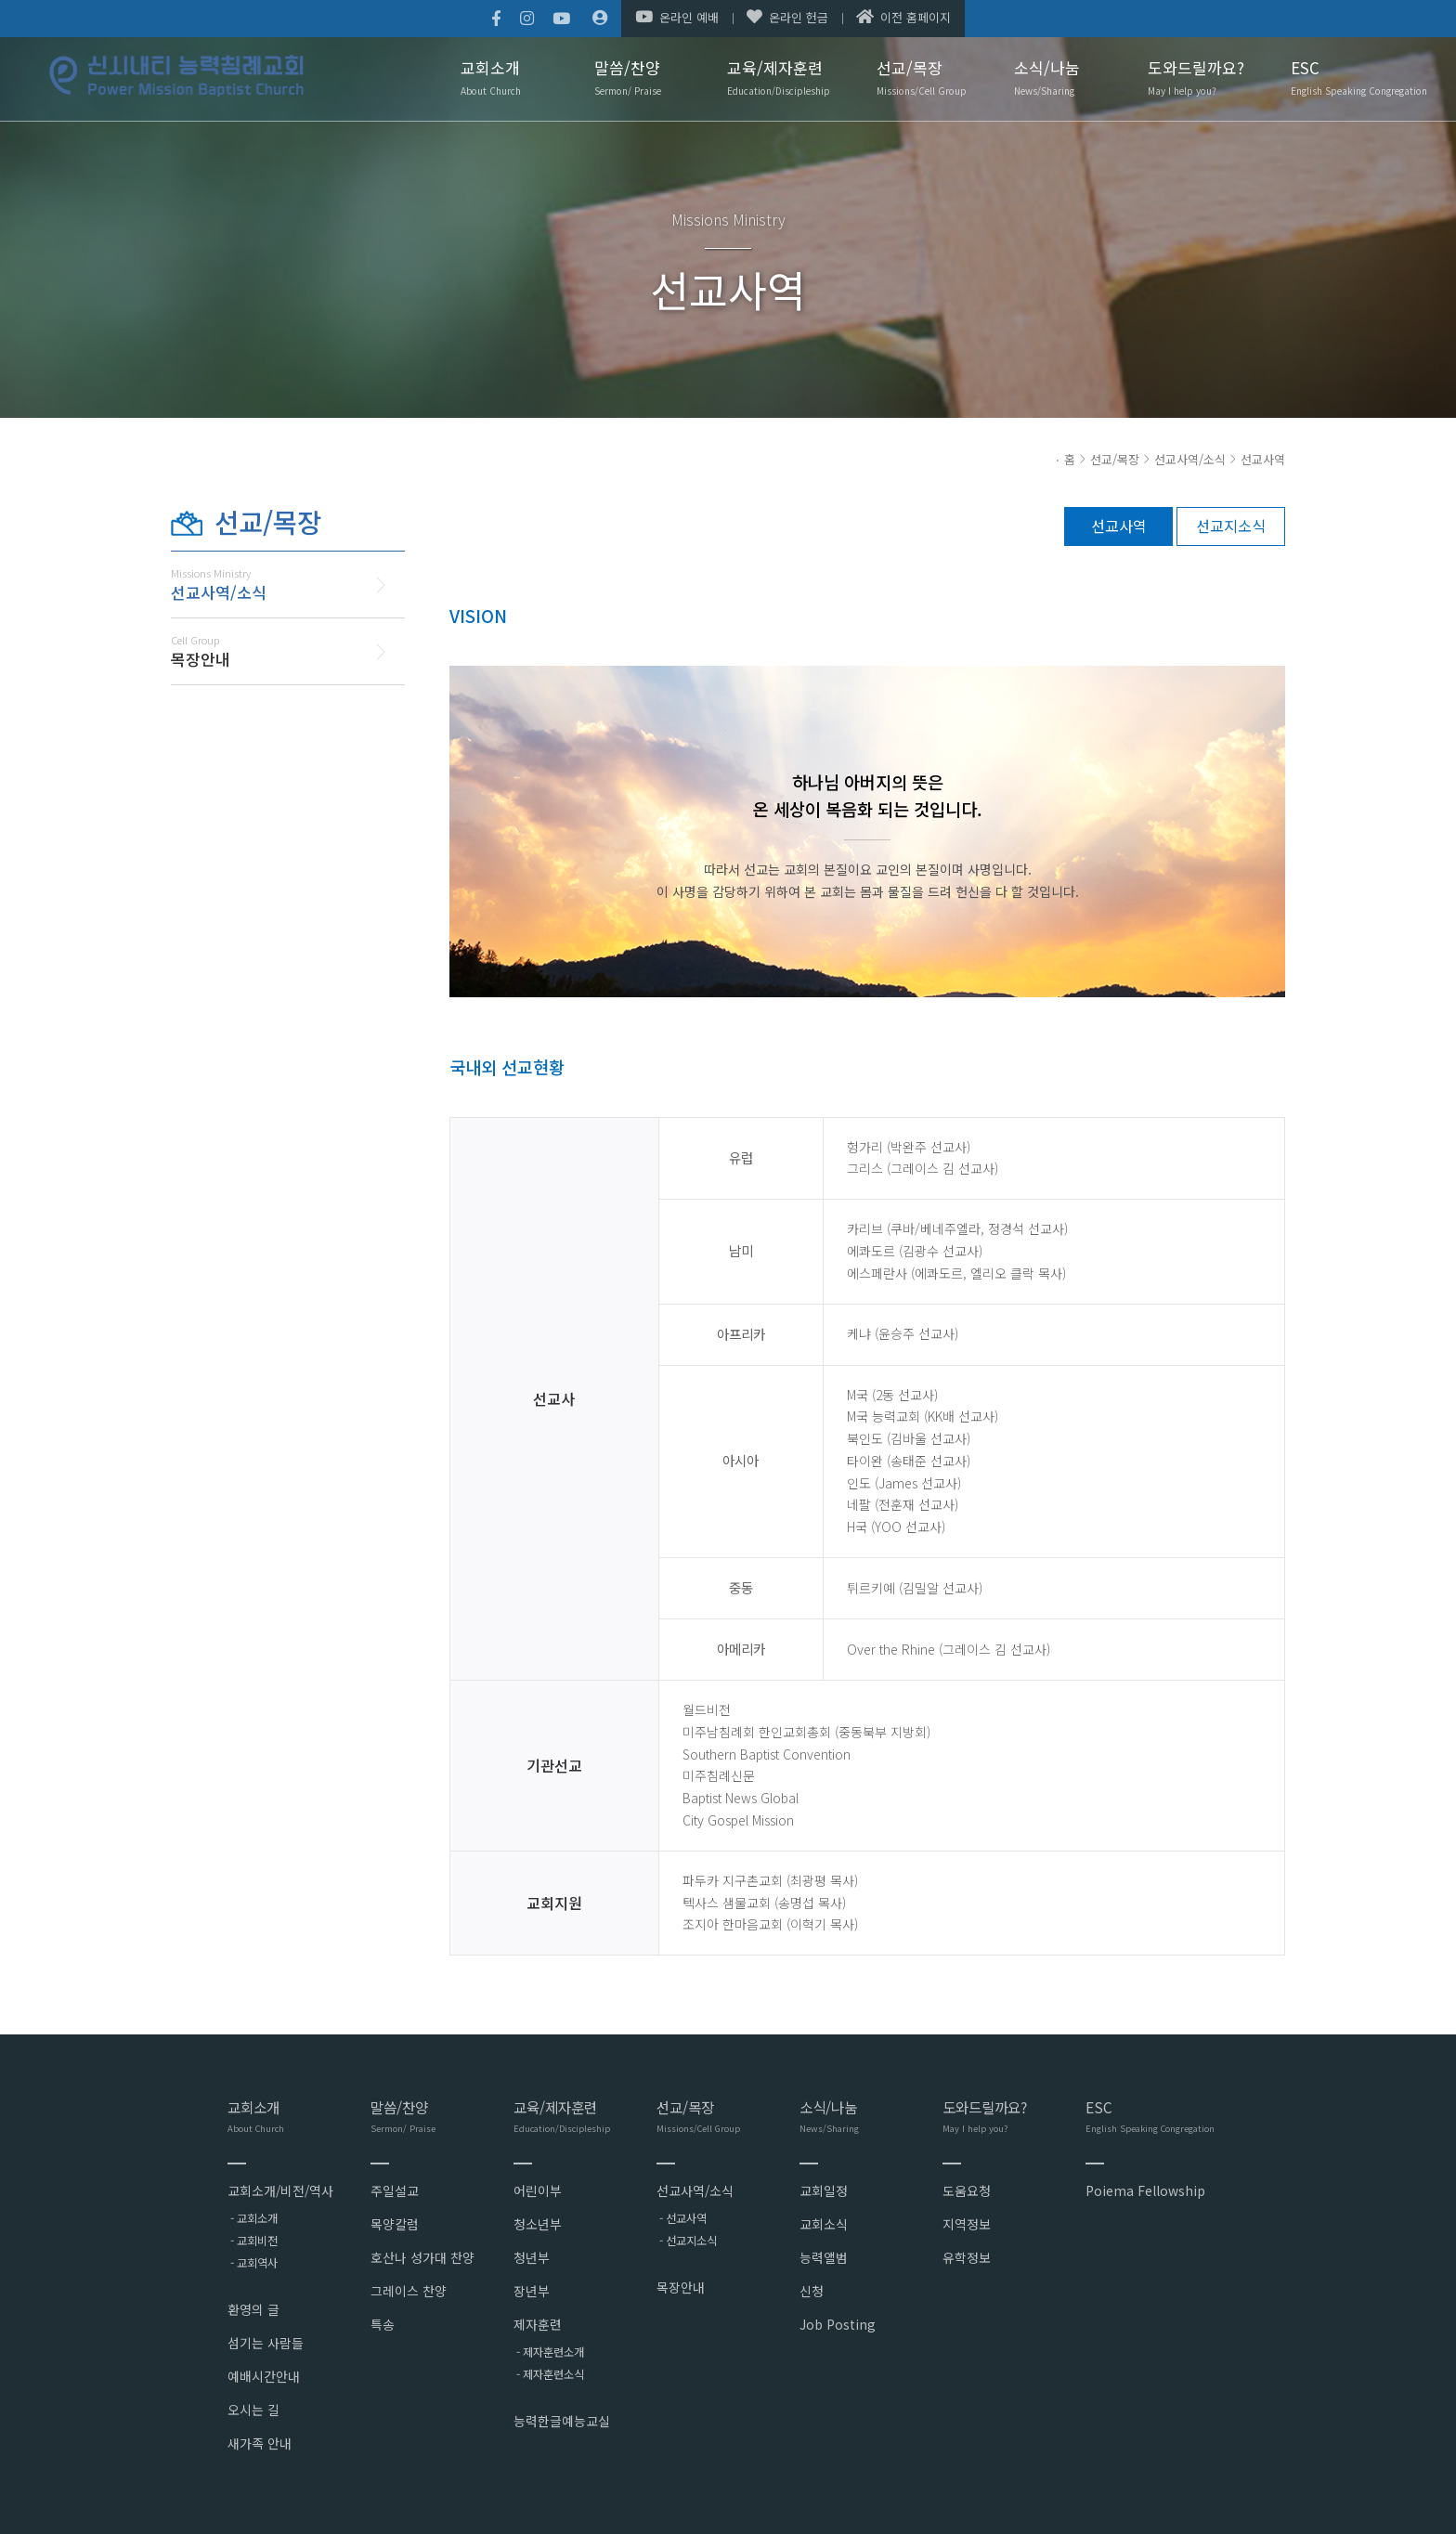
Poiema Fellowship (1145, 2190)
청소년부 (538, 2224)
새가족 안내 (260, 2443)
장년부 (532, 2290)
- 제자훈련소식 (550, 2374)
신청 (812, 2290)
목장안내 (680, 2287)
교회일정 (824, 2190)
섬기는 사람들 (266, 2342)
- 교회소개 (254, 2218)
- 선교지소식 (688, 2240)
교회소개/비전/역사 (280, 2190)
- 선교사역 (683, 2218)
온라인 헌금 (787, 17)
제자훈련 (538, 2324)
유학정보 (966, 2257)
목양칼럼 (394, 2224)
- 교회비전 (254, 2240)
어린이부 (538, 2190)
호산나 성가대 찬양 (422, 2257)
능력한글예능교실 (562, 2420)
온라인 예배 (677, 17)
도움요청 (966, 2190)
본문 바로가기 (0, 0)
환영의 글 (254, 2309)
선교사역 (1263, 459)
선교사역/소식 (1190, 459)
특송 (382, 2324)
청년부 (532, 2257)
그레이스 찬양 (408, 2290)
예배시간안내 (264, 2376)
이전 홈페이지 (903, 17)
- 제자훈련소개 (550, 2352)
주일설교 (394, 2190)
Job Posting (838, 2324)
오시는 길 (254, 2409)
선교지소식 (1231, 525)
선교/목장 (1114, 459)
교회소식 (824, 2224)
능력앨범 (824, 2257)
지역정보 (966, 2224)
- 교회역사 (254, 2263)
